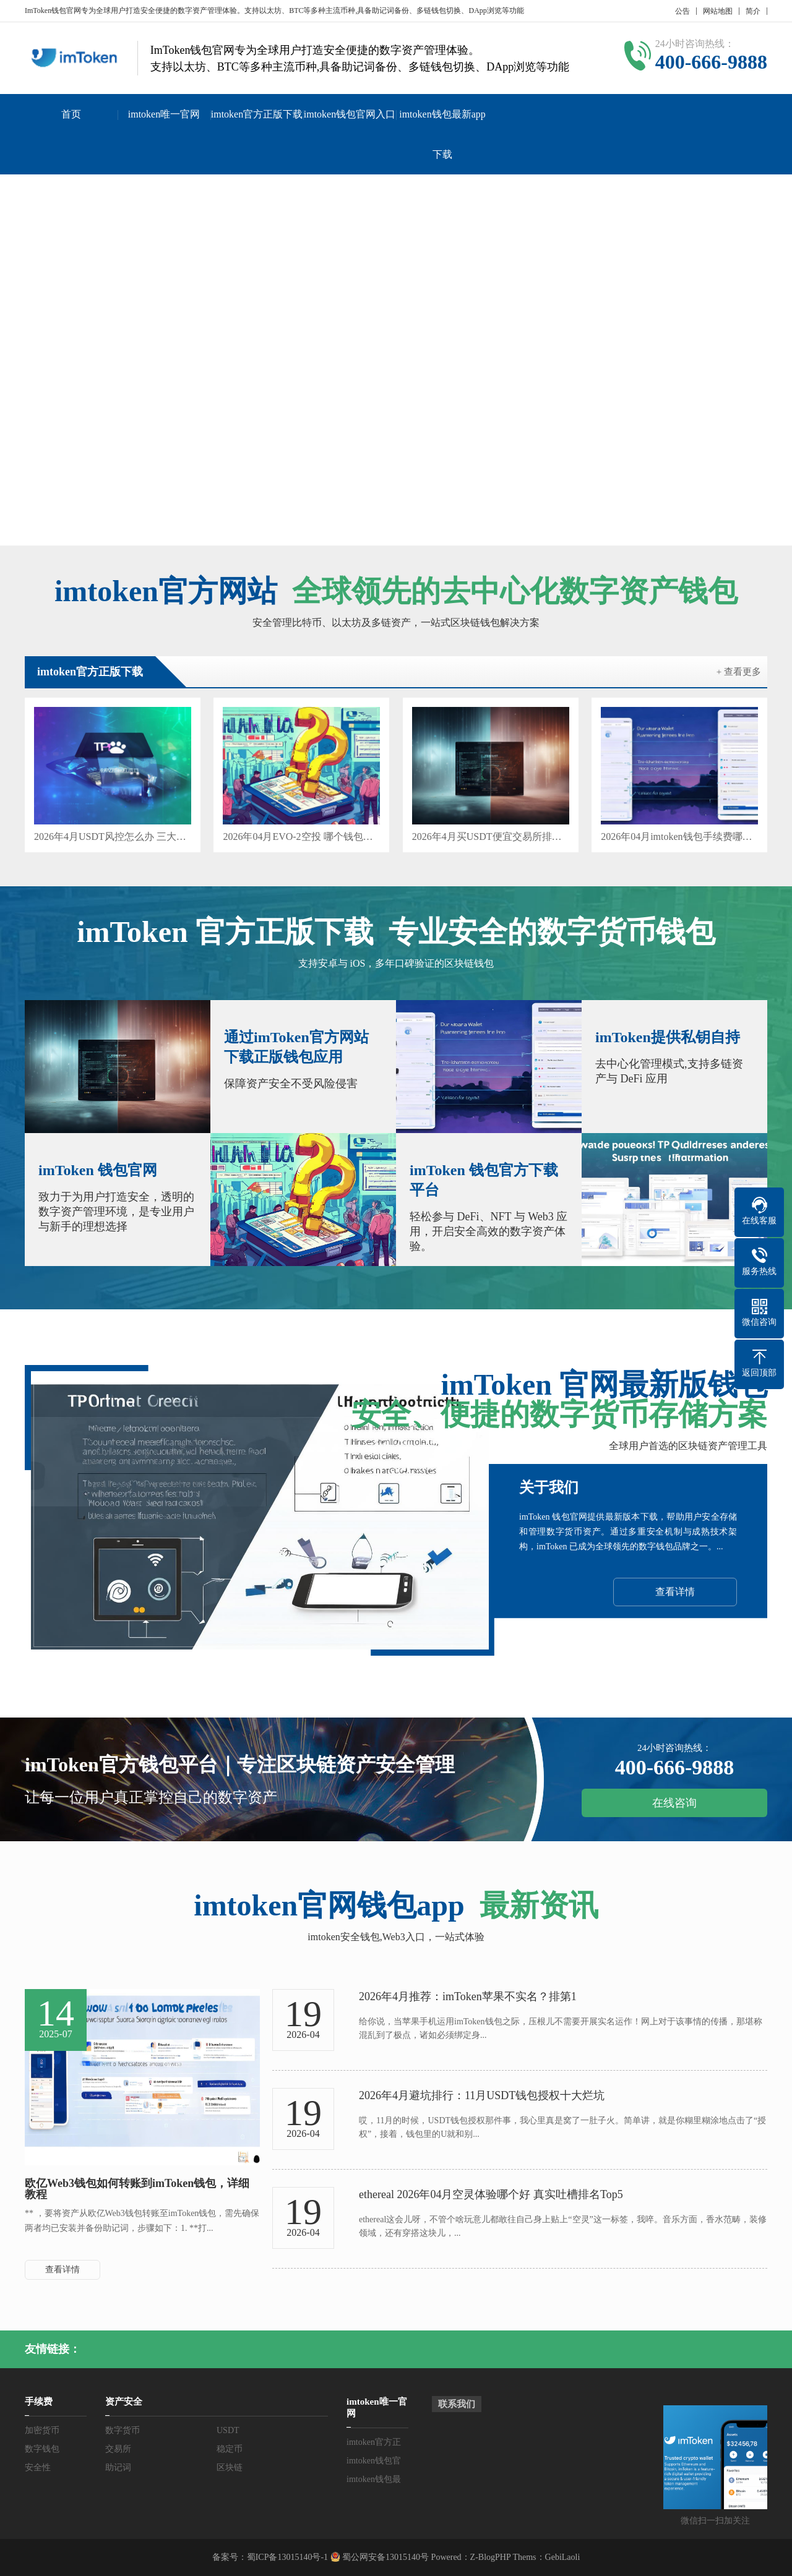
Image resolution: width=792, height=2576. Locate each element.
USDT (228, 2430)
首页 (71, 114)
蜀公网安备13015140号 (384, 2557)
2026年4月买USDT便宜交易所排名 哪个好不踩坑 (490, 836)
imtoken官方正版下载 (257, 114)
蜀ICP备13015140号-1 (287, 2557)
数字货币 (122, 2430)
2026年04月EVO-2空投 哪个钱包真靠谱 (301, 836)
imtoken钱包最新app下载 (442, 134)
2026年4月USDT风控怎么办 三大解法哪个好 (112, 836)
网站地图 (718, 11)
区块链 (230, 2467)
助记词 (118, 2467)
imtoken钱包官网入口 (349, 114)
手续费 (39, 2402)
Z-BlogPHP (490, 2557)
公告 (682, 11)
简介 (753, 11)
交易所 (118, 2449)
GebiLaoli (562, 2557)
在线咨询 (674, 1803)
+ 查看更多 (739, 672)
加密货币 (42, 2430)
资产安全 (123, 2402)
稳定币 (230, 2449)
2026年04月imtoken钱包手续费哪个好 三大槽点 (679, 836)
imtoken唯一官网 (164, 114)
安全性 (38, 2467)
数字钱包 (42, 2449)
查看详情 (675, 1591)
